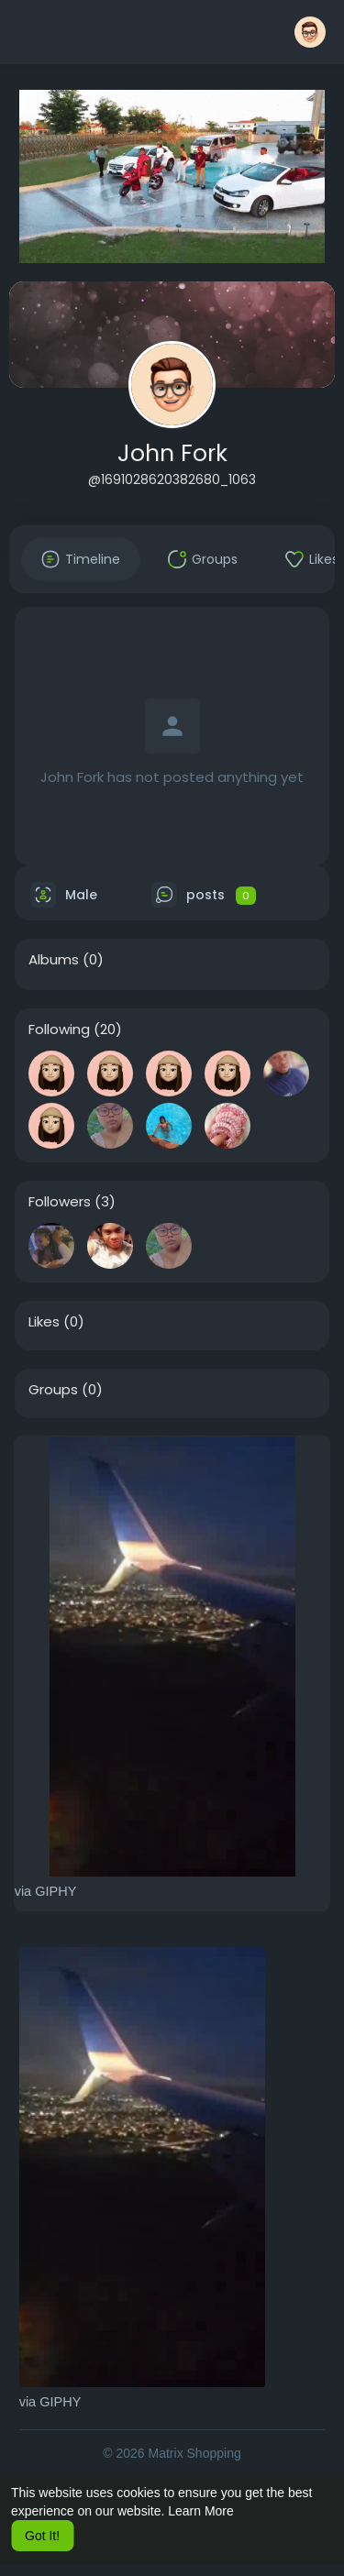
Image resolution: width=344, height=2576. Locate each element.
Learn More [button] (201, 2511)
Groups (53, 1389)
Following (59, 1029)
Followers (59, 1201)
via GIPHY (46, 1891)
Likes (44, 1322)
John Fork (172, 453)
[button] (310, 32)
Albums (53, 959)
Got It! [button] (42, 2535)
